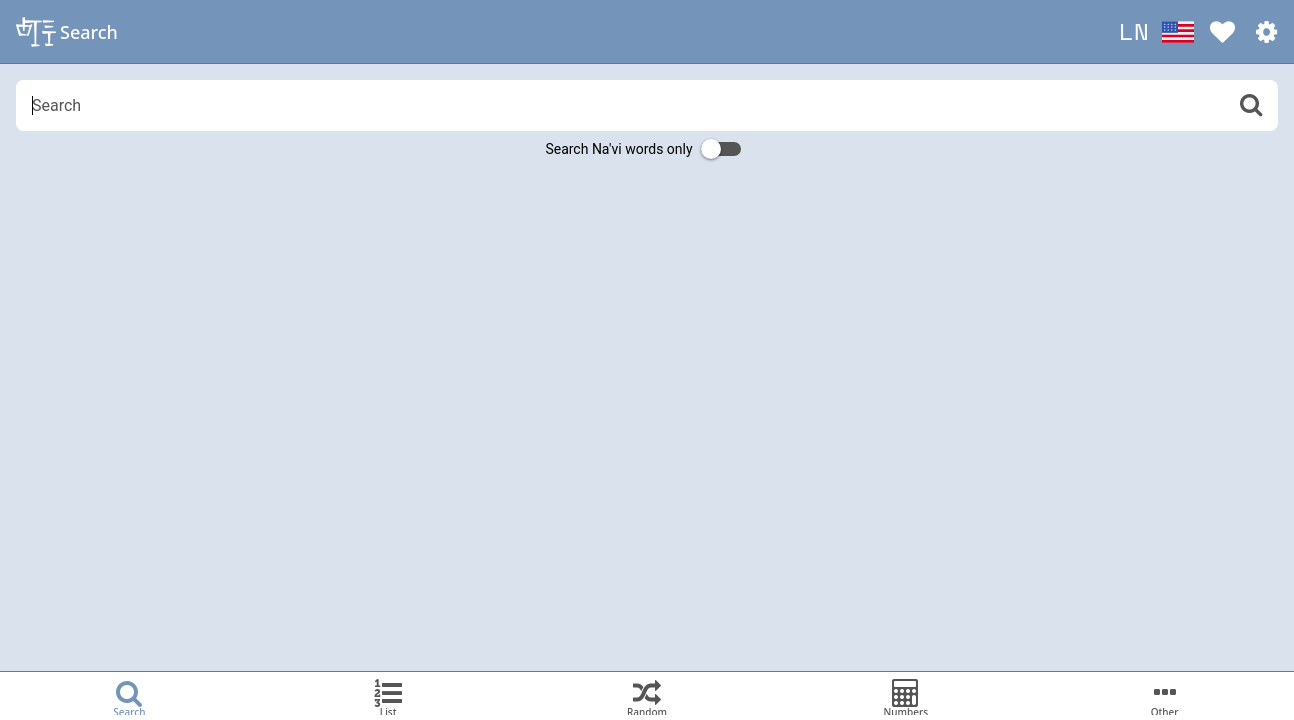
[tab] (129, 696)
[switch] (721, 149)
